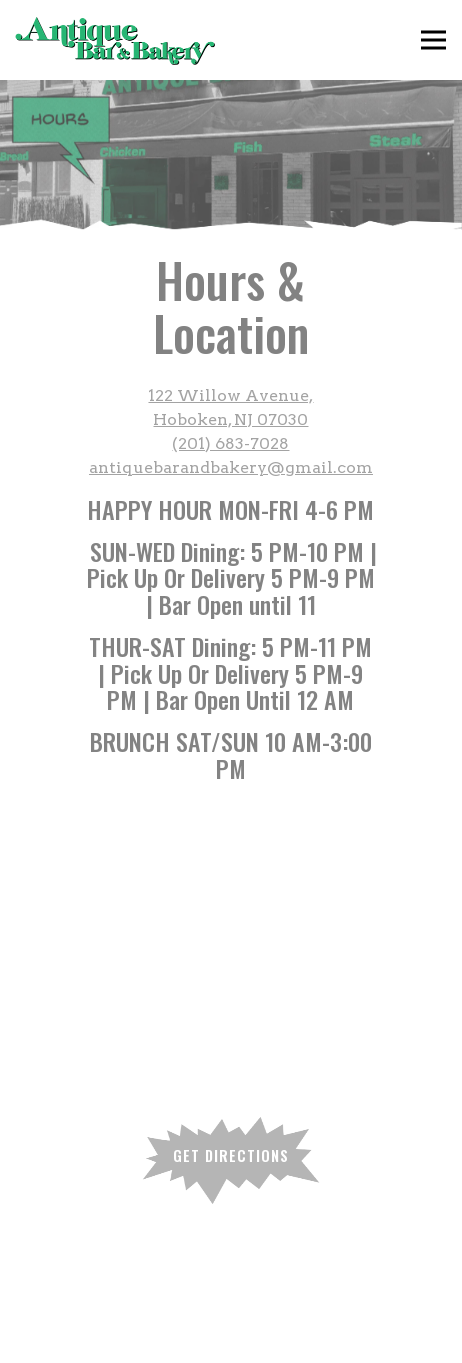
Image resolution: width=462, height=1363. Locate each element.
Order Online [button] (231, 1292)
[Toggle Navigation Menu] (433, 40)
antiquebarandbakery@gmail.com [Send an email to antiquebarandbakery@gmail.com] (231, 467)
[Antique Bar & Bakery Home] (115, 40)
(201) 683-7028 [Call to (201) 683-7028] (230, 443)
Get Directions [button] (231, 1155)
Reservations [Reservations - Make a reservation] (231, 1340)
